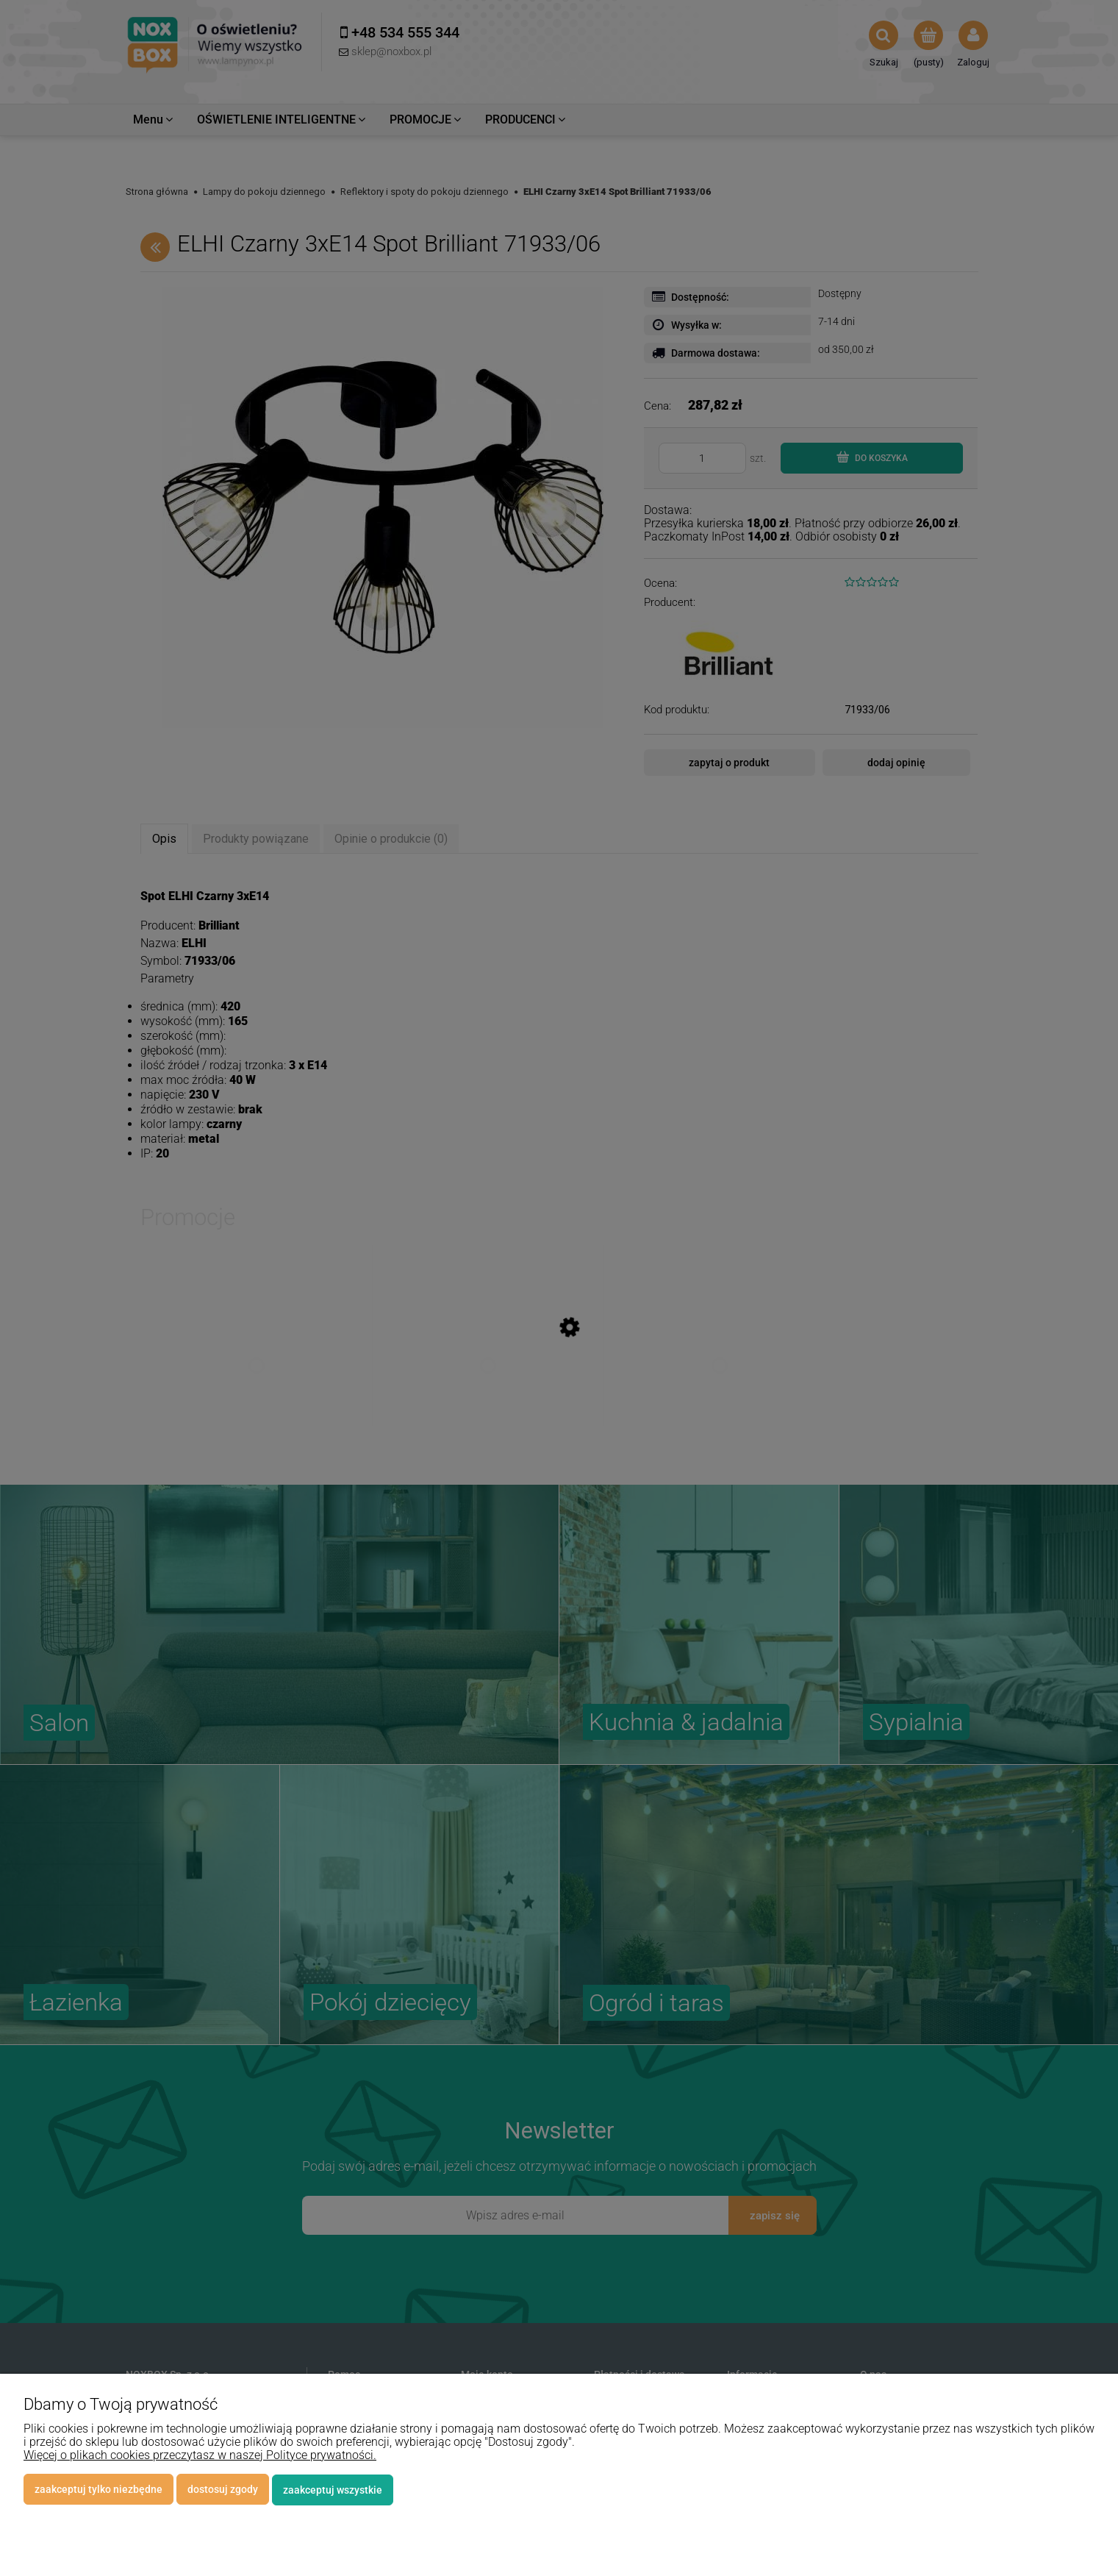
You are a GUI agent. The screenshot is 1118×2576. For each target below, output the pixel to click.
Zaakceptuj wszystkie (332, 2490)
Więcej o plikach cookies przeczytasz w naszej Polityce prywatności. (200, 2456)
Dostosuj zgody (222, 2490)
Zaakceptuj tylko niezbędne (98, 2490)
